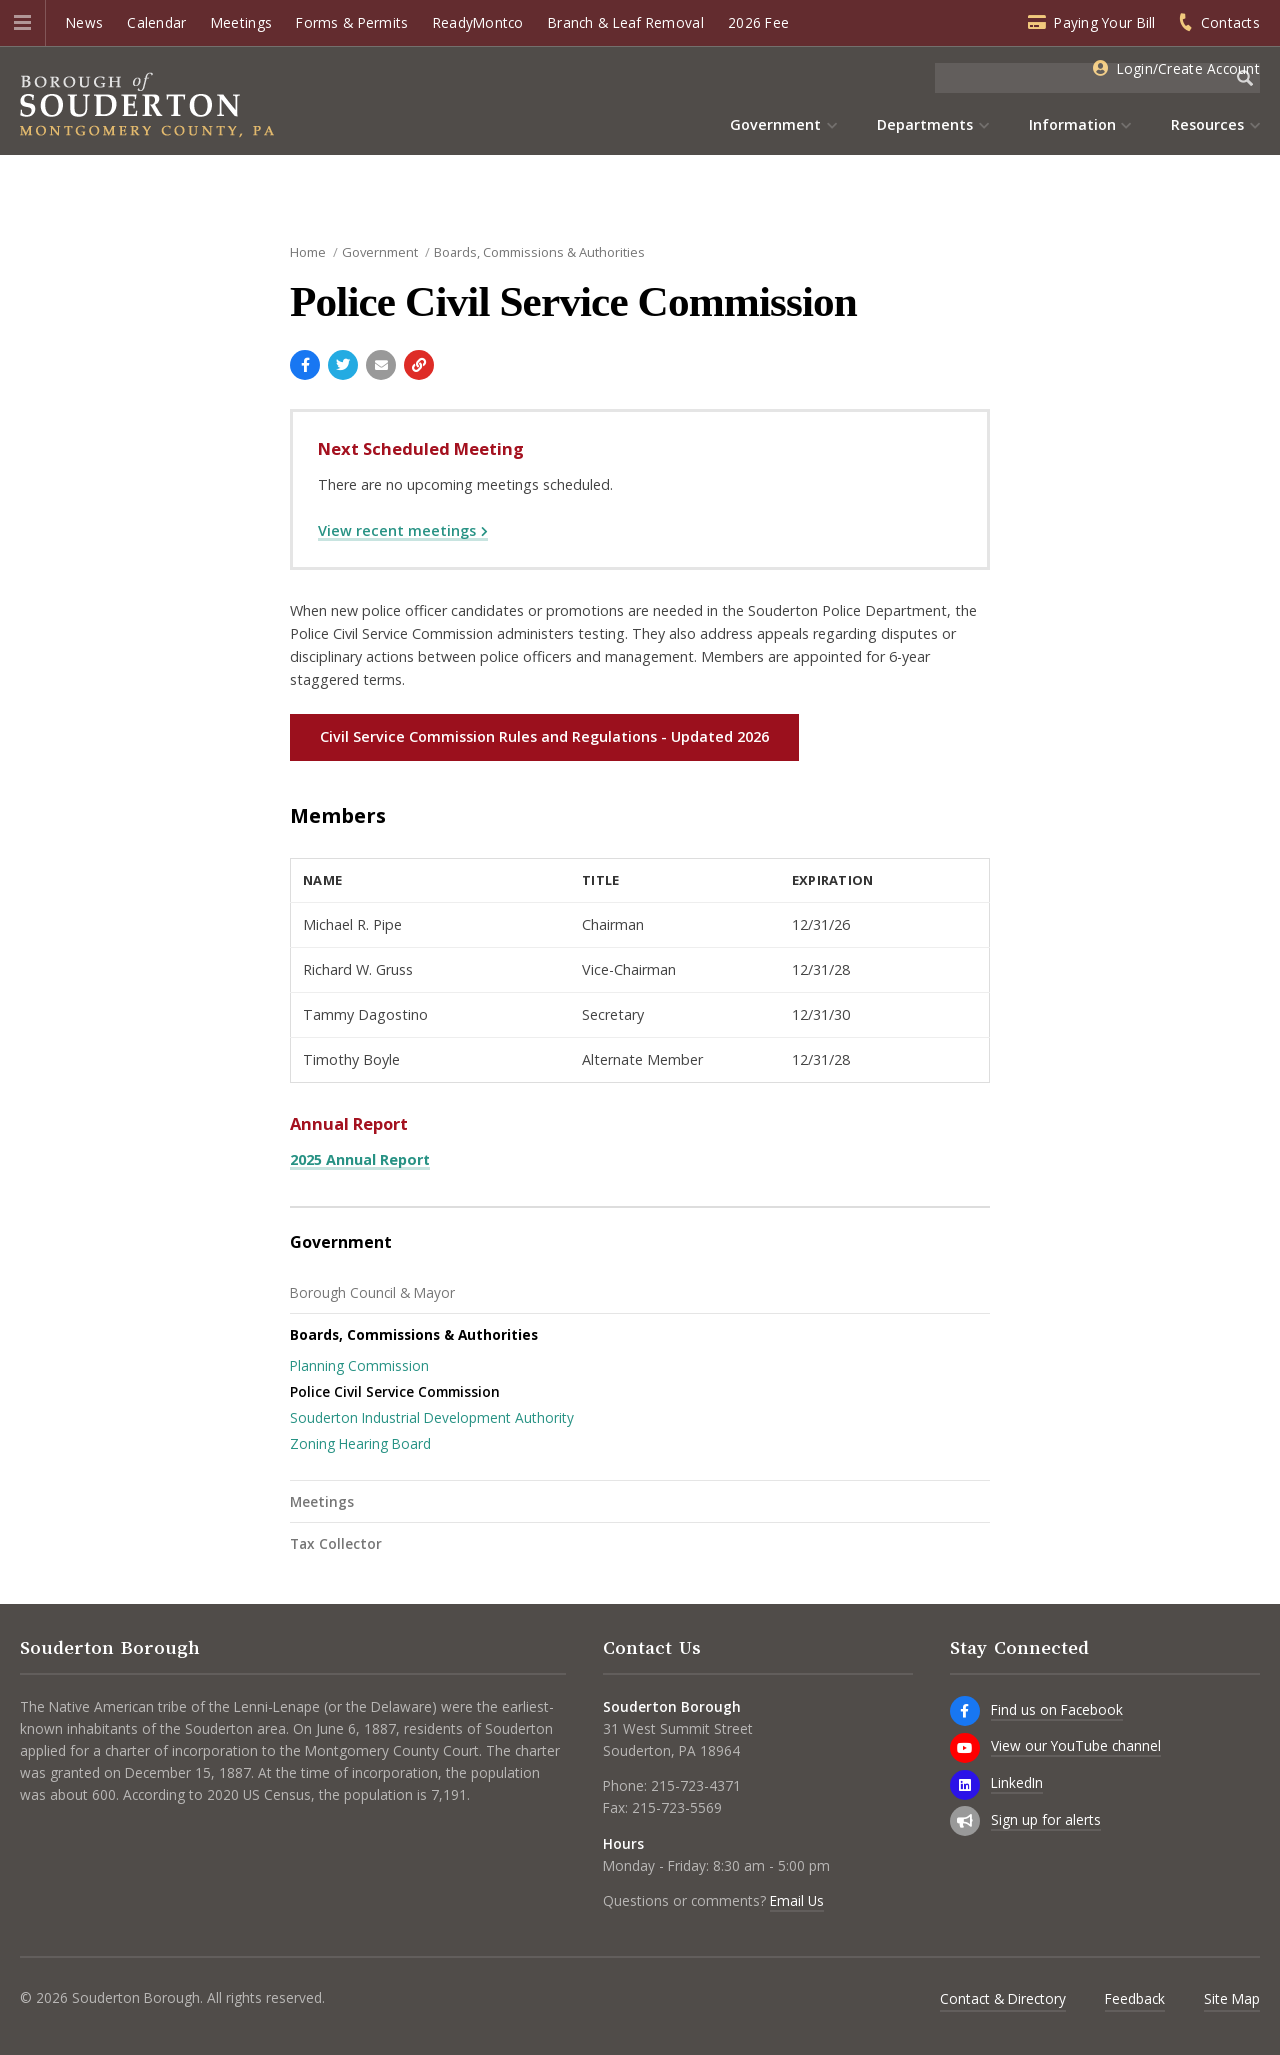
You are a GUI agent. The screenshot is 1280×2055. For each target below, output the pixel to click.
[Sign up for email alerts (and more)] (965, 1821)
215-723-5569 (677, 1807)
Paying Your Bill (1104, 22)
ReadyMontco (478, 22)
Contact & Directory (1003, 1998)
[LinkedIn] (965, 1785)
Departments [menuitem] (925, 124)
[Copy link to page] (419, 365)
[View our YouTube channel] (965, 1748)
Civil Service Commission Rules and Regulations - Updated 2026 (544, 736)
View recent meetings (397, 530)
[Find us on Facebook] (965, 1711)
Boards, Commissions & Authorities (414, 1334)
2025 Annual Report (360, 1159)
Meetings (241, 22)
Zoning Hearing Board (360, 1443)
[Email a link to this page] (381, 365)
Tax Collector (336, 1543)
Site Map (1232, 1998)
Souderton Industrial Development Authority (432, 1417)
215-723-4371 (696, 1785)
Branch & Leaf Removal (626, 22)
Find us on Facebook (1057, 1709)
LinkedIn (1017, 1782)
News (84, 22)
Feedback (1135, 1998)
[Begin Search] (1245, 78)
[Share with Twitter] (343, 365)
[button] (22, 23)
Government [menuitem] (775, 124)
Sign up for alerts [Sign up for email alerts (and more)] (1046, 1819)
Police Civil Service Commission (395, 1391)
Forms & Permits (352, 22)
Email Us (797, 1900)
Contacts (1230, 22)
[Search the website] (1082, 78)
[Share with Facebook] (305, 365)
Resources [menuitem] (1207, 124)
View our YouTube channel (1076, 1745)
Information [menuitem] (1072, 124)
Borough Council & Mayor (372, 1292)
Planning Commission (359, 1365)
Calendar (156, 22)
